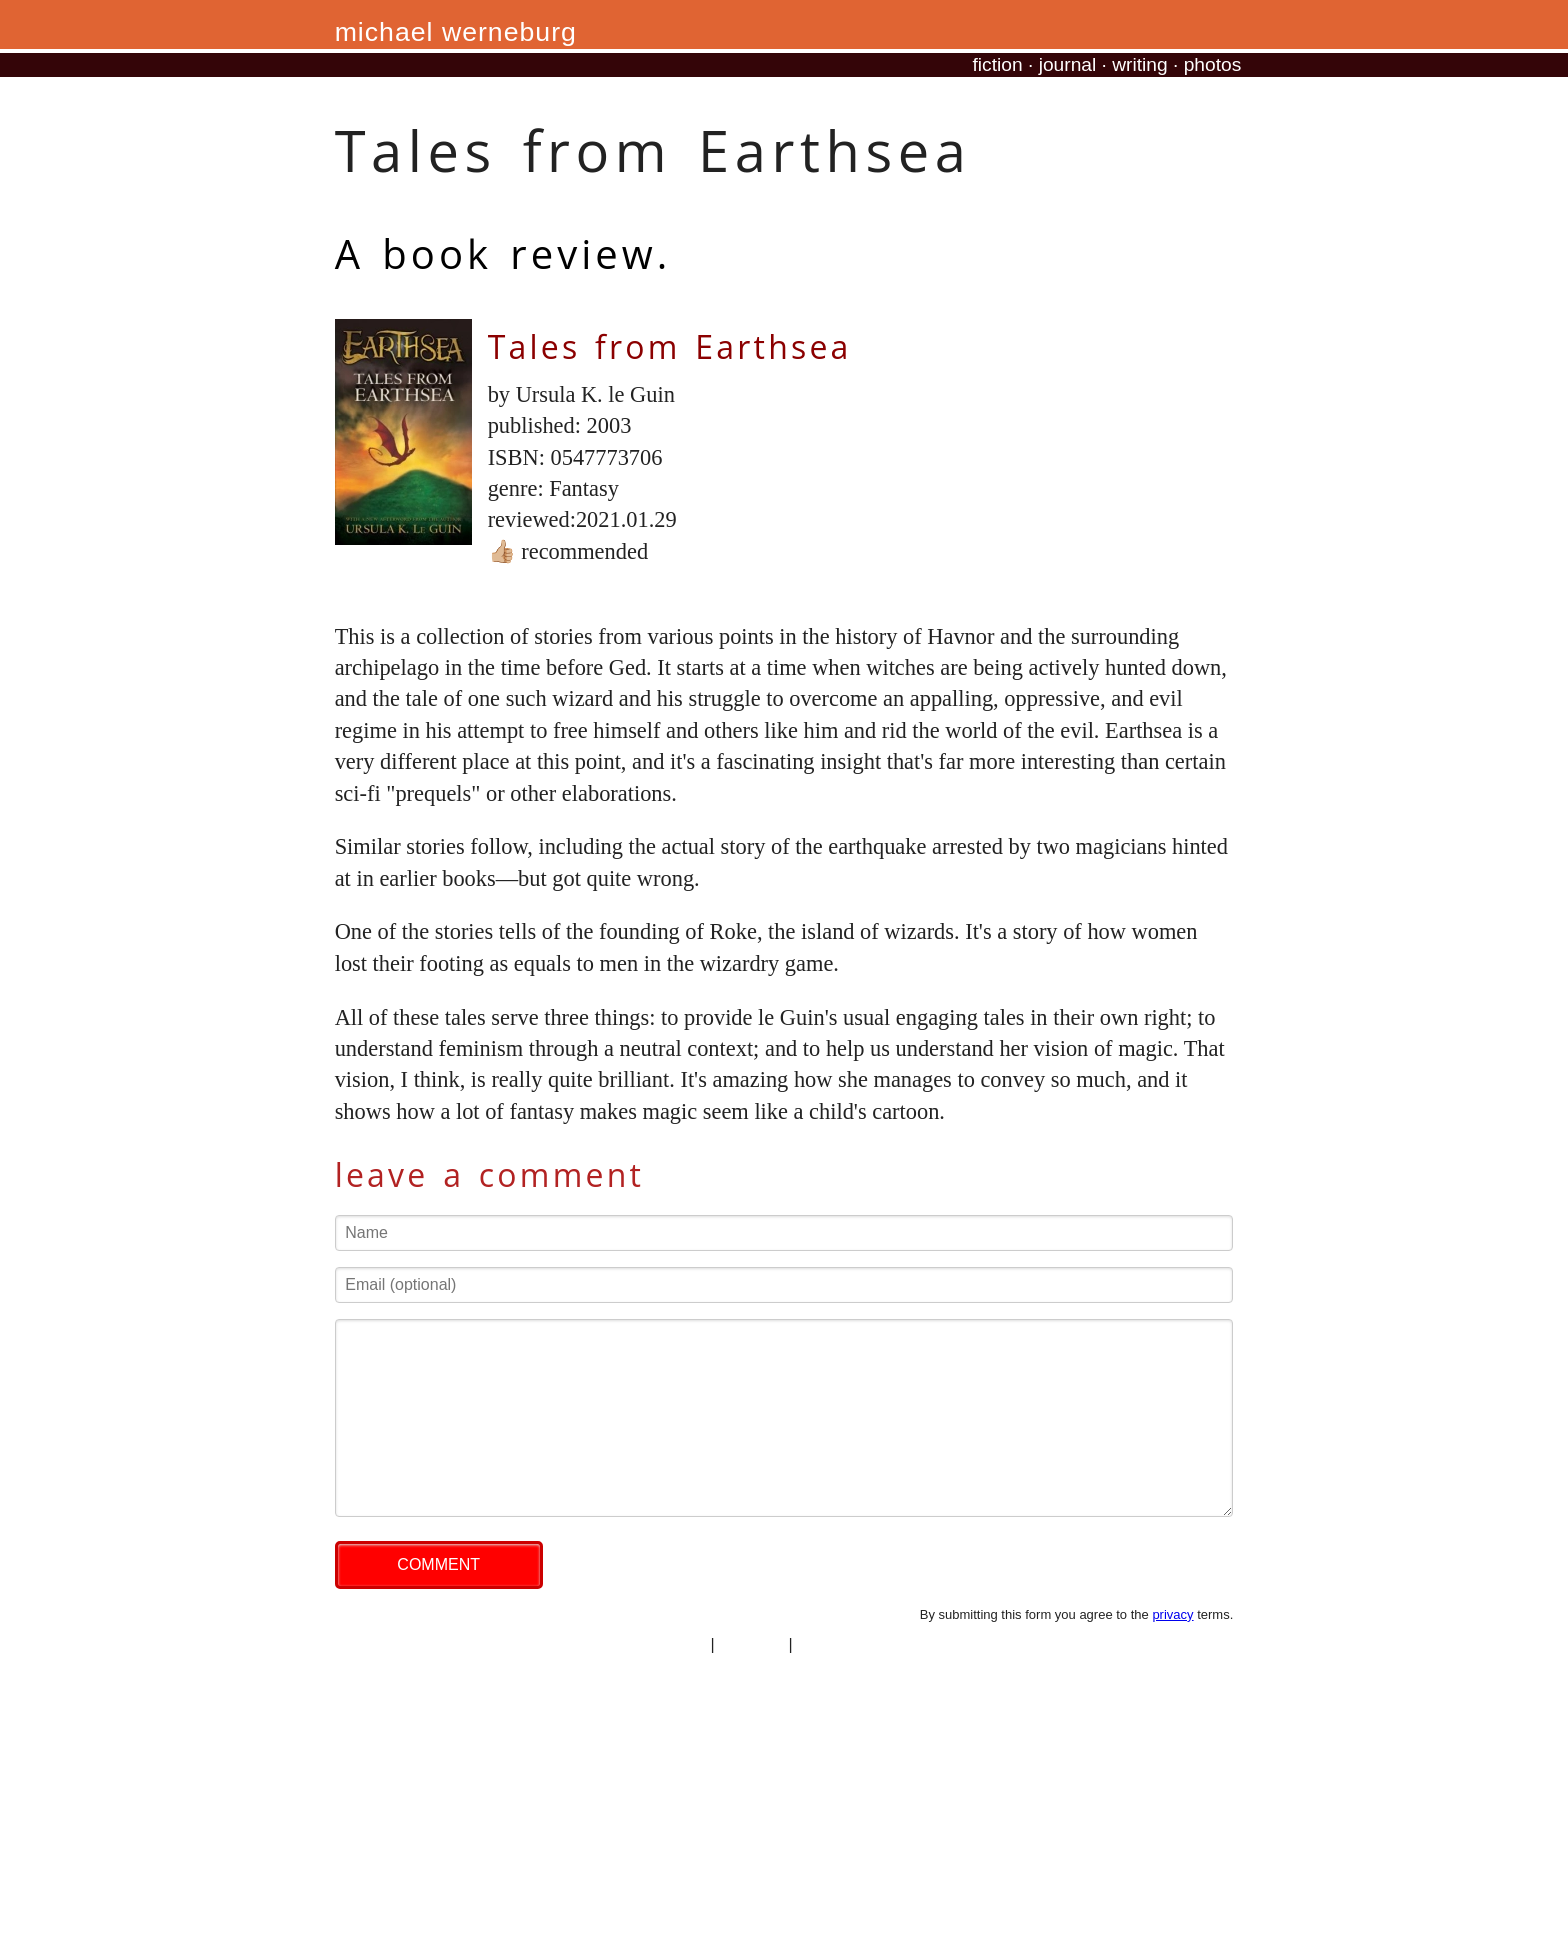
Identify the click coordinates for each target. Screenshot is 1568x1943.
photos (1213, 64)
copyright (751, 1644)
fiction (998, 64)
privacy (1172, 1614)
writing (1139, 64)
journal (1068, 64)
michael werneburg (456, 32)
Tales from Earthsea (670, 346)
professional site (855, 1644)
